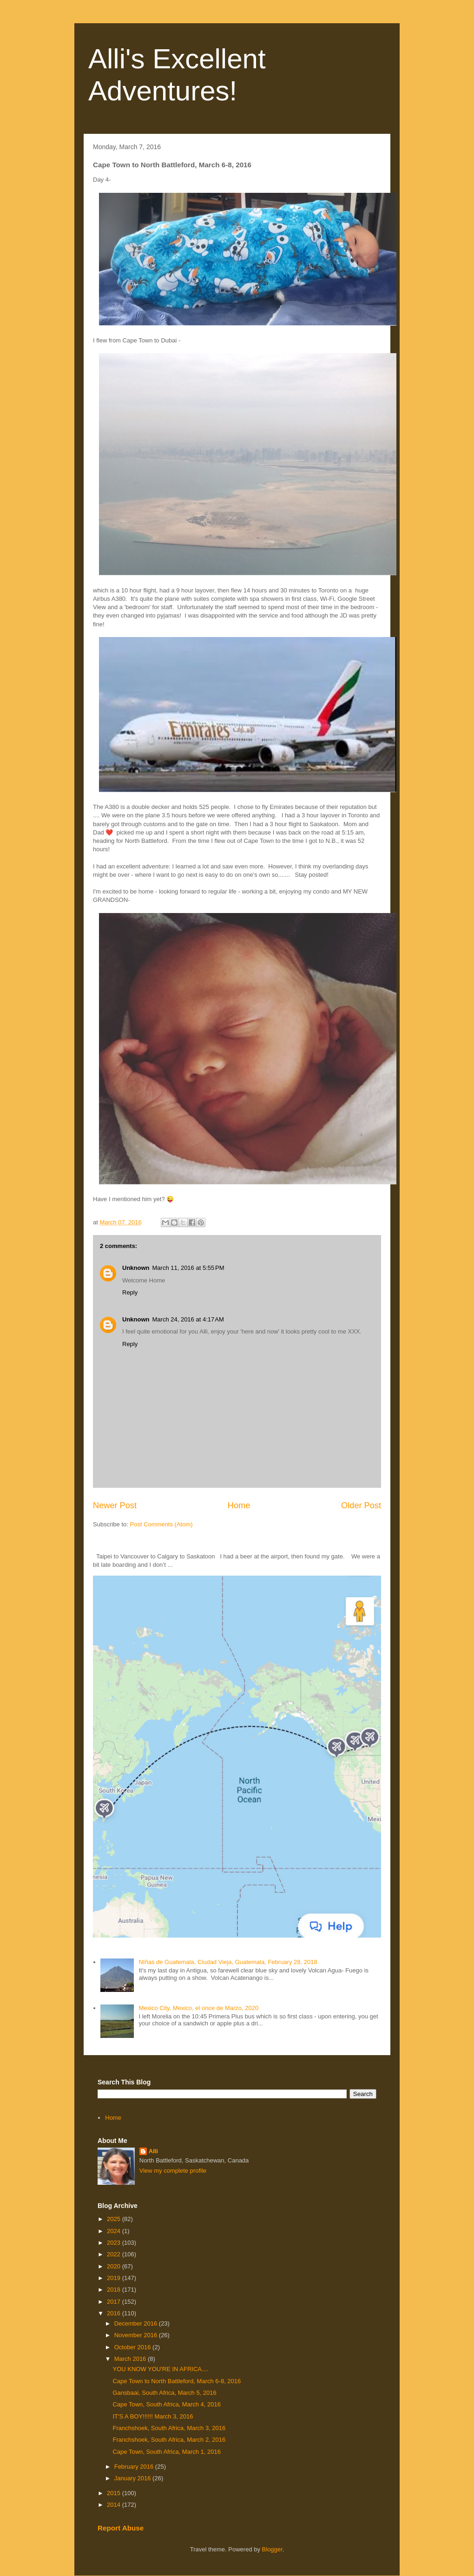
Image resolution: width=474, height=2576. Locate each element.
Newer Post (115, 1505)
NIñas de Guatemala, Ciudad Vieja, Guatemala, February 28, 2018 (227, 1961)
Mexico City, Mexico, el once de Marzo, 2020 (198, 2007)
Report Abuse (121, 2528)
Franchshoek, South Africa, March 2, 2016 (168, 2439)
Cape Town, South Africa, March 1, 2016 (166, 2451)
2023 (114, 2242)
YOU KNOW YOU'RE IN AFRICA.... (160, 2369)
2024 (114, 2231)
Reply (130, 1292)
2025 (114, 2218)
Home (239, 1505)
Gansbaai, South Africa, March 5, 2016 (164, 2392)
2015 (114, 2493)
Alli (153, 2151)
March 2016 (131, 2358)
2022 (114, 2254)
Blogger (272, 2549)
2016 (114, 2313)
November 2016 (136, 2335)
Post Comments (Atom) (161, 1524)
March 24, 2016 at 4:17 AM (188, 1319)
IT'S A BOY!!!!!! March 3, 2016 (152, 2416)
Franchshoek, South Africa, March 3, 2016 (168, 2428)
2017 (114, 2301)
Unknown (136, 1267)
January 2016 (133, 2478)
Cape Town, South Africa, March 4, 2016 (166, 2404)
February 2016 (134, 2466)
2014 (114, 2504)
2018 (114, 2289)
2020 (114, 2266)
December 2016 (136, 2323)
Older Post (361, 1505)
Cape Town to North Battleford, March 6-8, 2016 (176, 2381)
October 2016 (133, 2347)
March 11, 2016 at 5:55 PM (188, 1267)
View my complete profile (172, 2170)
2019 (114, 2277)
